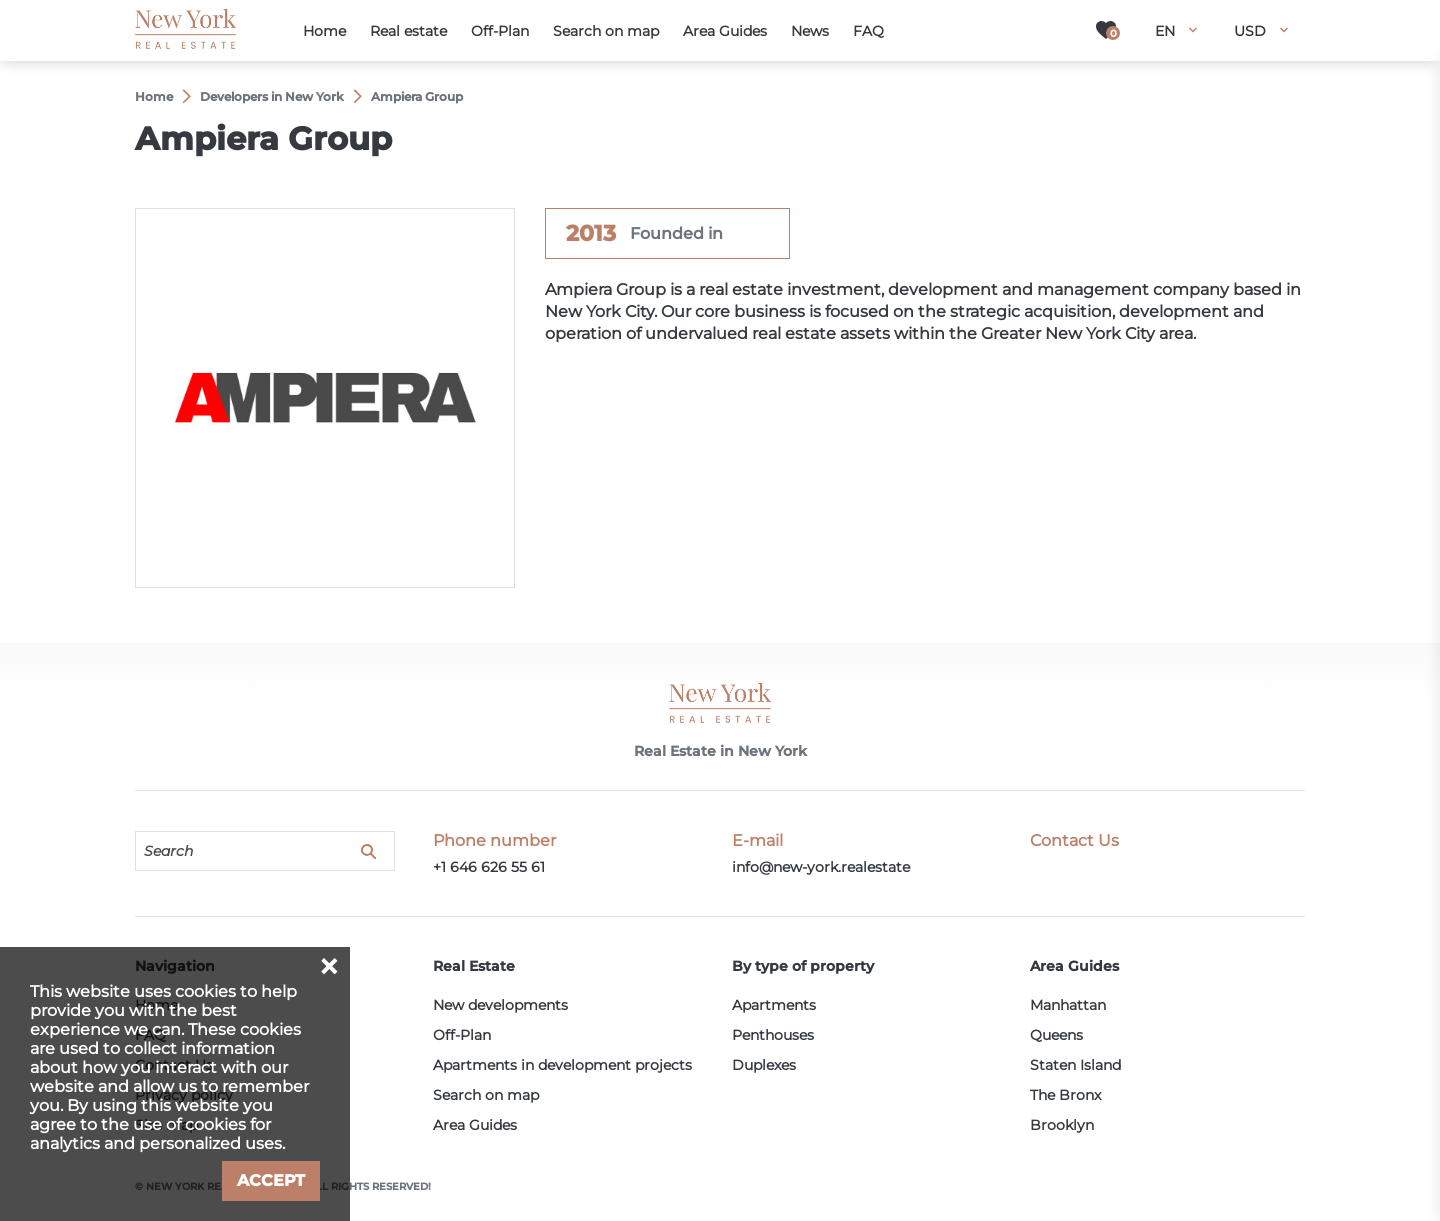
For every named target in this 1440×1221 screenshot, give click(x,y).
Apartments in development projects (562, 1065)
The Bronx (1065, 1095)
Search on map (486, 1095)
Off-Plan (462, 1035)
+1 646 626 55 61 (489, 867)
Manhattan (1068, 1005)
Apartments (774, 1005)
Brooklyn (1062, 1125)
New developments (500, 1005)
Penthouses (773, 1035)
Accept (271, 1180)
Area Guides (475, 1125)
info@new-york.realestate (821, 867)
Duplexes (764, 1065)
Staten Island (1075, 1065)
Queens (1056, 1035)
